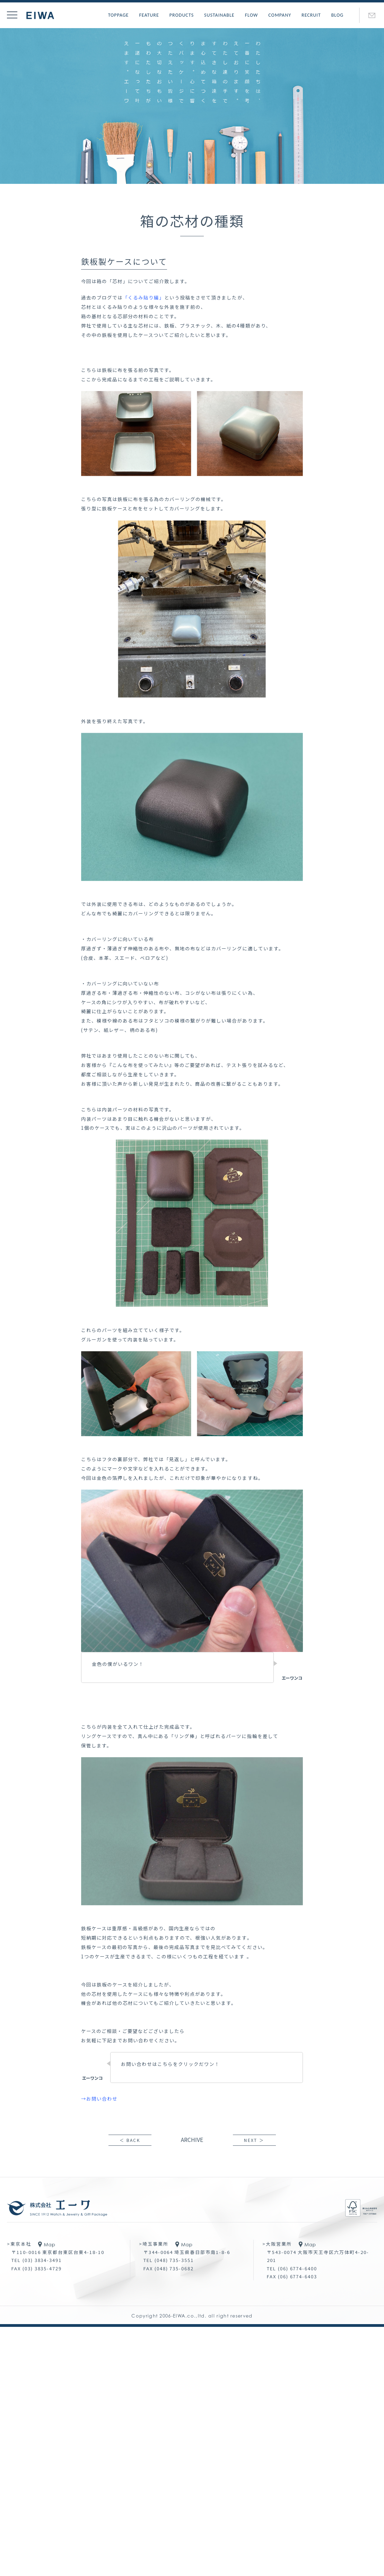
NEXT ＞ (254, 2140)
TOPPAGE (118, 15)
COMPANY (279, 15)
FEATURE (149, 15)
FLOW (251, 15)
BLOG (337, 15)
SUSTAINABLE (219, 15)
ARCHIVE (192, 2139)
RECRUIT (311, 15)
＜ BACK (130, 2140)
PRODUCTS (181, 15)
